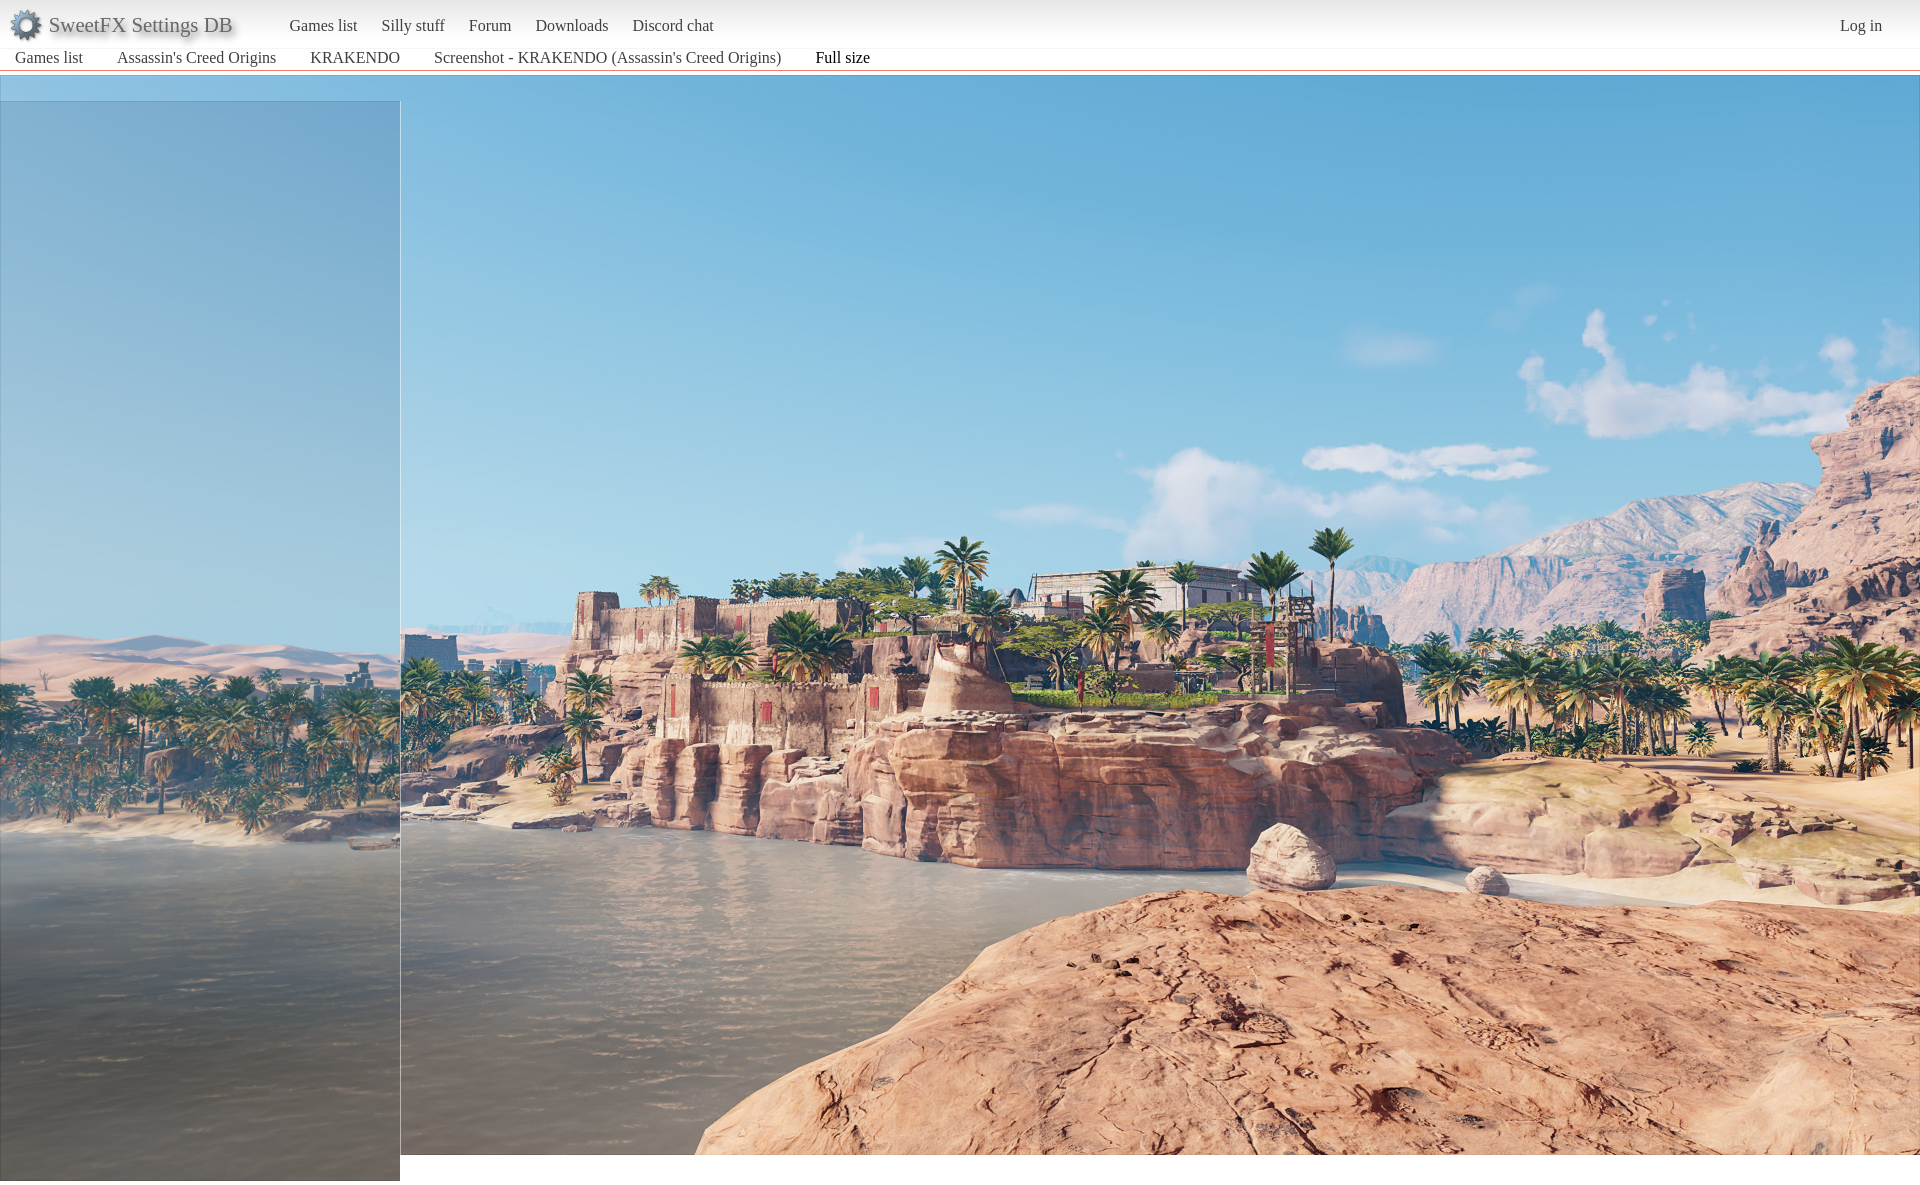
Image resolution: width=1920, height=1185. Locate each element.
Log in (1861, 25)
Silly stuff (413, 25)
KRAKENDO (355, 57)
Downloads (571, 25)
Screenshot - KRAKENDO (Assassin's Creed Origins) (607, 57)
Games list (324, 25)
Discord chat (672, 25)
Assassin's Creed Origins (196, 57)
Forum (490, 25)
